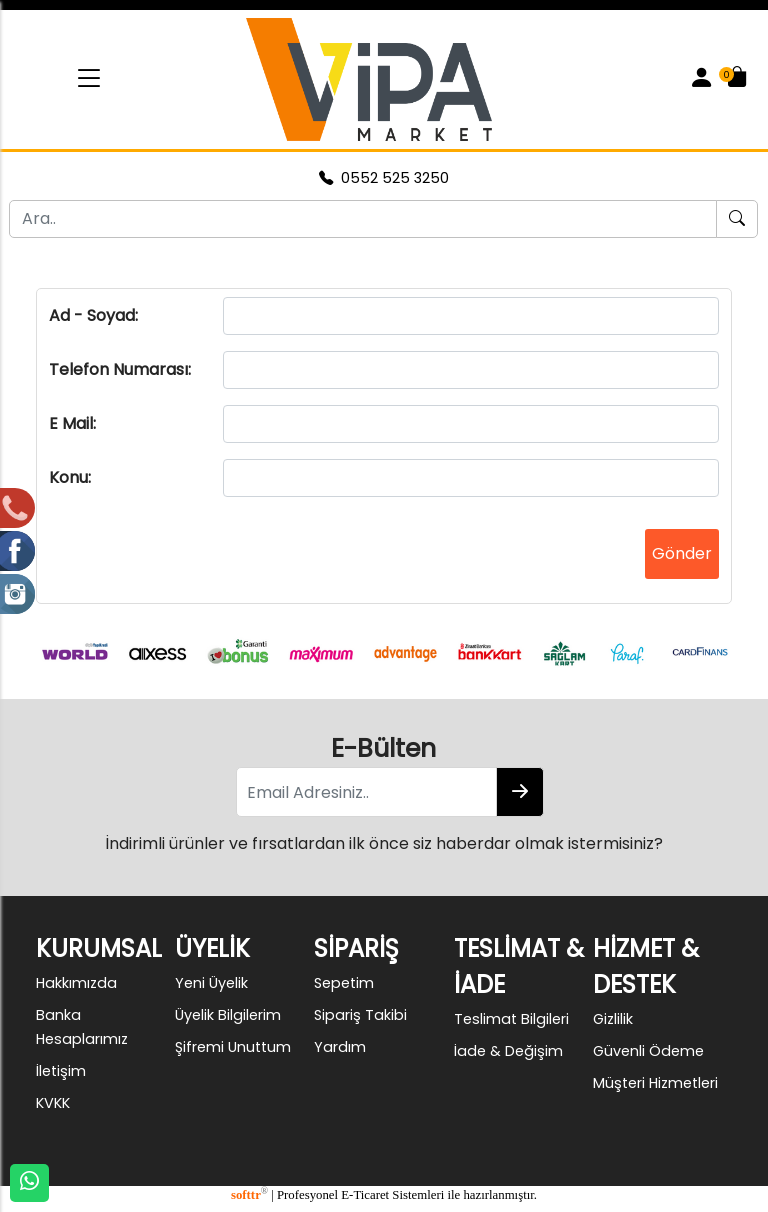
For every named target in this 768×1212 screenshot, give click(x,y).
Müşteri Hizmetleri (655, 1083)
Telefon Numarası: (120, 369)
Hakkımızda (76, 983)
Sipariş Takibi (360, 1015)
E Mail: (72, 423)
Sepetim (344, 983)
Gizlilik (613, 1019)
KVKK (53, 1103)
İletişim (61, 1071)
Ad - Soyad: (93, 315)
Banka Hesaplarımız (82, 1027)
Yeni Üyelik (211, 983)
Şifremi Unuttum (233, 1047)
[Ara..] (363, 219)
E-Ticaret (365, 1195)
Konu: (70, 477)
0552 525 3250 (384, 178)
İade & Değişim (508, 1051)
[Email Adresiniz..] (366, 792)
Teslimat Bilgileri (511, 1019)
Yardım (340, 1047)
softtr (249, 1195)
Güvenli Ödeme (648, 1051)
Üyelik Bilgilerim (228, 1015)
